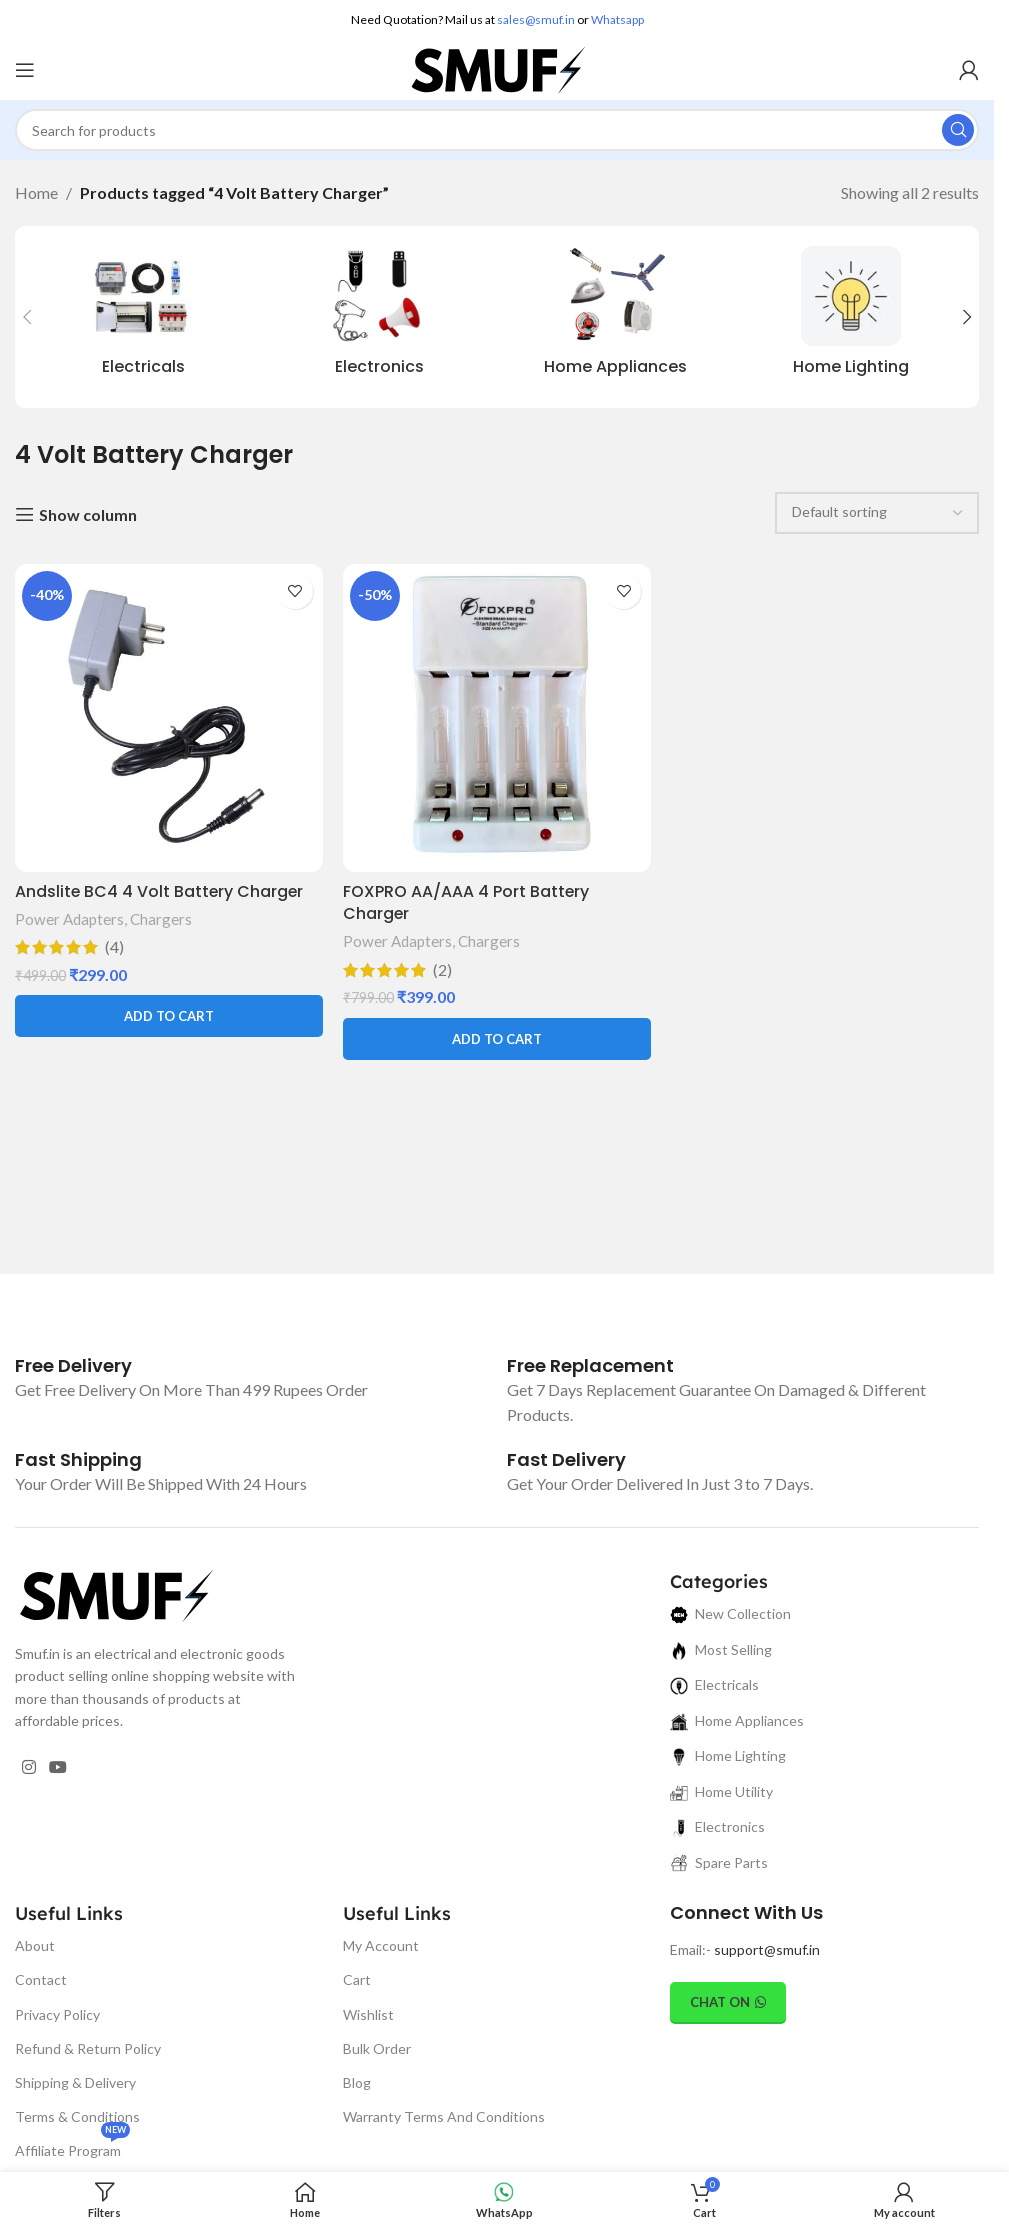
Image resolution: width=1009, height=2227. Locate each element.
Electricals (714, 1685)
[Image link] (115, 1593)
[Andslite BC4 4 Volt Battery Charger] (169, 718)
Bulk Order (377, 2048)
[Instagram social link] (28, 1768)
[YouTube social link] (57, 1768)
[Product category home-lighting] (851, 317)
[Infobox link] (73, 1365)
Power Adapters (69, 919)
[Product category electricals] (143, 317)
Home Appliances (737, 1720)
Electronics (717, 1827)
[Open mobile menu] (25, 70)
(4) (114, 947)
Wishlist (368, 2014)
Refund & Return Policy (88, 2048)
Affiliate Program (72, 2146)
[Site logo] (497, 67)
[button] (27, 317)
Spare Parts (719, 1862)
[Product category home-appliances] (615, 317)
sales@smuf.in (536, 19)
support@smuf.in (767, 1949)
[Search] (497, 130)
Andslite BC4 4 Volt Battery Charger (160, 890)
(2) (442, 969)
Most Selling (721, 1649)
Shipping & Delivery (75, 2082)
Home (36, 192)
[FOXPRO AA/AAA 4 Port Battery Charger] (497, 718)
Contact (41, 1979)
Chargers (161, 919)
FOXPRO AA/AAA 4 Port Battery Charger (466, 901)
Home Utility (721, 1791)
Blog (357, 2082)
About (35, 1945)
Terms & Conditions (77, 2116)
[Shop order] (877, 513)
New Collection (730, 1614)
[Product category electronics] (379, 317)
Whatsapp (617, 19)
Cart (357, 1979)
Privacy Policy (57, 2014)
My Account (381, 1945)
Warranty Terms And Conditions (444, 2116)
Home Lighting (728, 1756)
